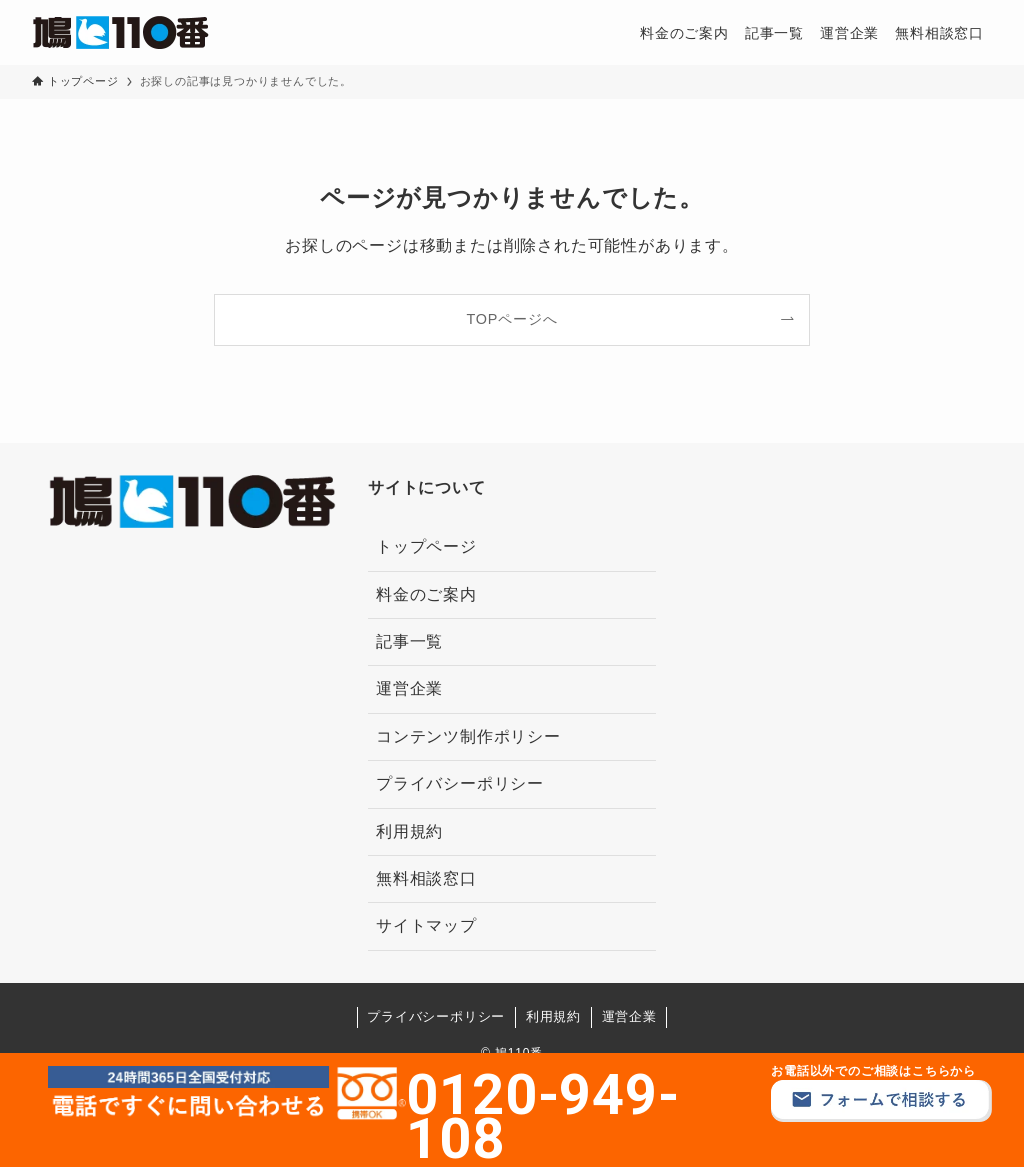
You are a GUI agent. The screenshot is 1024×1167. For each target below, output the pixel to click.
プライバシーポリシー (460, 783)
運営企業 (409, 688)
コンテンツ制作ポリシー (468, 736)
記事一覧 (409, 641)
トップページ (426, 546)
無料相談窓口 (426, 878)
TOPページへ (512, 319)
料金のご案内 (426, 594)
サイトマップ (426, 925)
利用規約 (409, 831)
